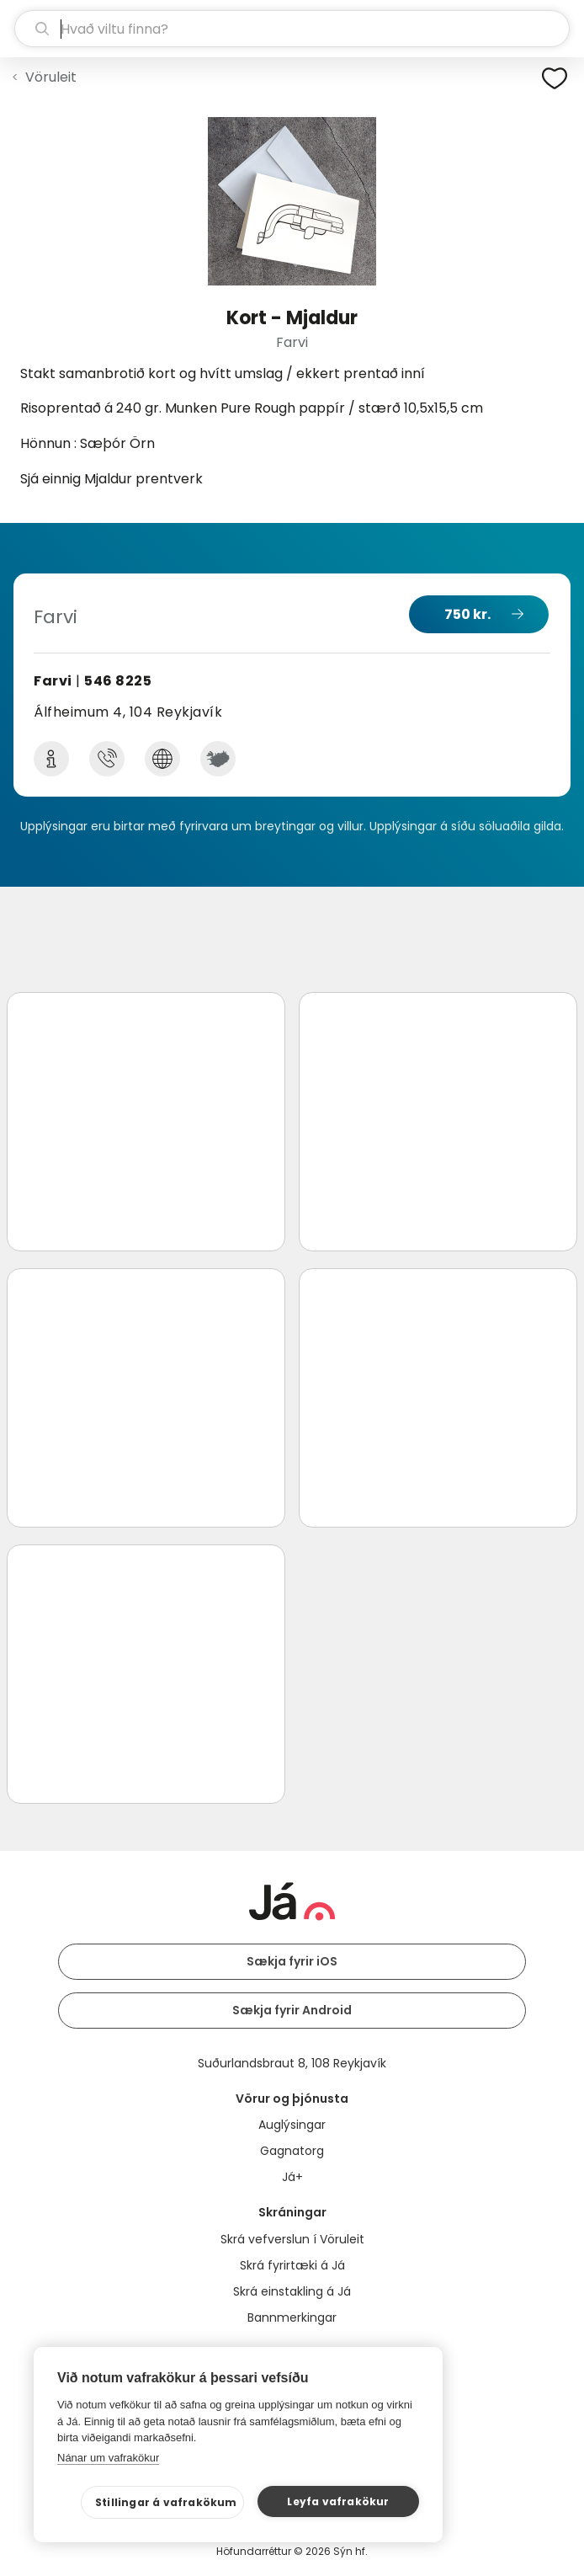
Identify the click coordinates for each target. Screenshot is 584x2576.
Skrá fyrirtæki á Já (292, 2265)
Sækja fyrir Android (292, 2010)
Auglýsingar (292, 2124)
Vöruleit (51, 77)
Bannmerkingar (292, 2317)
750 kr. (467, 614)
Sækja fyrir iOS (292, 1961)
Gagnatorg (292, 2150)
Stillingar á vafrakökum (166, 2502)
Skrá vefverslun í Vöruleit (292, 2239)
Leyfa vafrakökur (338, 2501)
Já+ (292, 2176)
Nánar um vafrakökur (108, 2457)
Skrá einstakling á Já (292, 2291)
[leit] (292, 28)
